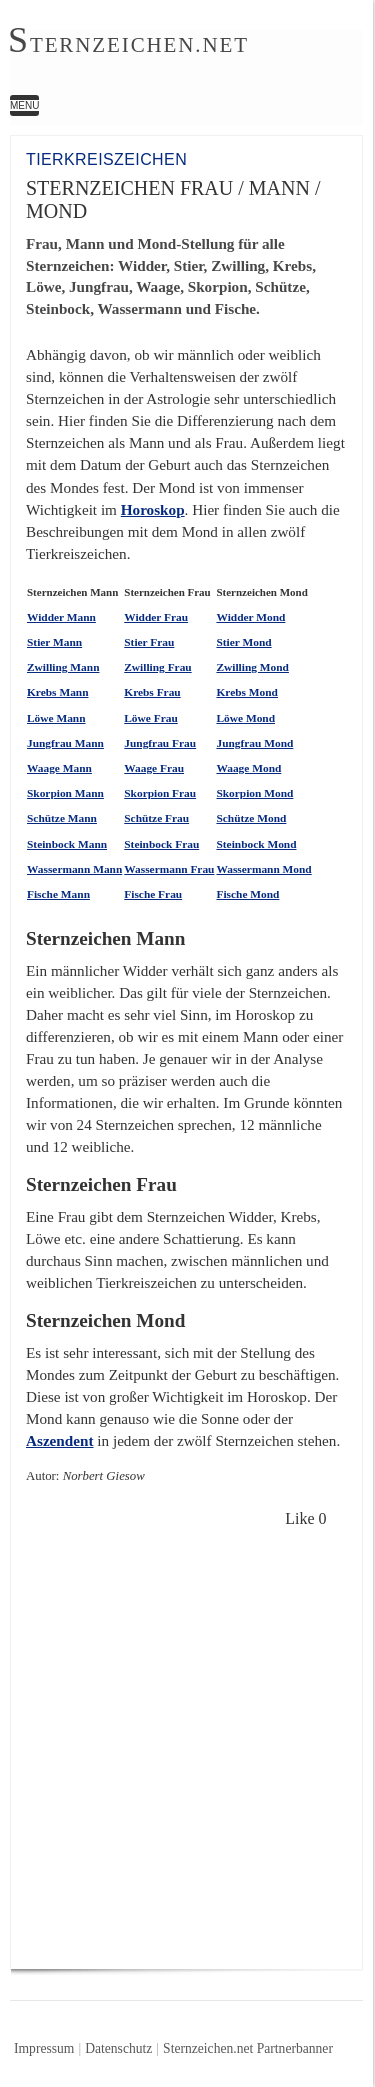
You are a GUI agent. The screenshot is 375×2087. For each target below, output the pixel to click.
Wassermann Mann (74, 869)
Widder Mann (61, 617)
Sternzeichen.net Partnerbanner (248, 2048)
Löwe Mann (56, 718)
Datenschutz (118, 2048)
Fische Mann (58, 894)
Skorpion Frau (160, 793)
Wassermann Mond (263, 869)
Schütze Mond (251, 818)
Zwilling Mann (63, 667)
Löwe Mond (245, 718)
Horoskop (153, 509)
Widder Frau (156, 617)
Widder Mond (250, 617)
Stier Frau (149, 642)
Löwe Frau (150, 718)
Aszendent (60, 1440)
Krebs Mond (247, 692)
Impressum (44, 2048)
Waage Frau (154, 768)
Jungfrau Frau (160, 743)
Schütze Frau (156, 818)
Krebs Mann (58, 692)
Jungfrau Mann (65, 743)
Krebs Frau (152, 692)
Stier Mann (54, 642)
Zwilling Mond (252, 667)
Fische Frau (153, 894)
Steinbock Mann (67, 844)
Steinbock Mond (256, 844)
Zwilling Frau (157, 667)
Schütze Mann (62, 818)
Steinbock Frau (161, 844)
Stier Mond (243, 642)
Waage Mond (248, 768)
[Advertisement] (187, 1745)
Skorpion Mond (254, 793)
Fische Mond (247, 894)
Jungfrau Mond (254, 743)
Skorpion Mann (65, 793)
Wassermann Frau (169, 869)
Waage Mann (59, 768)
